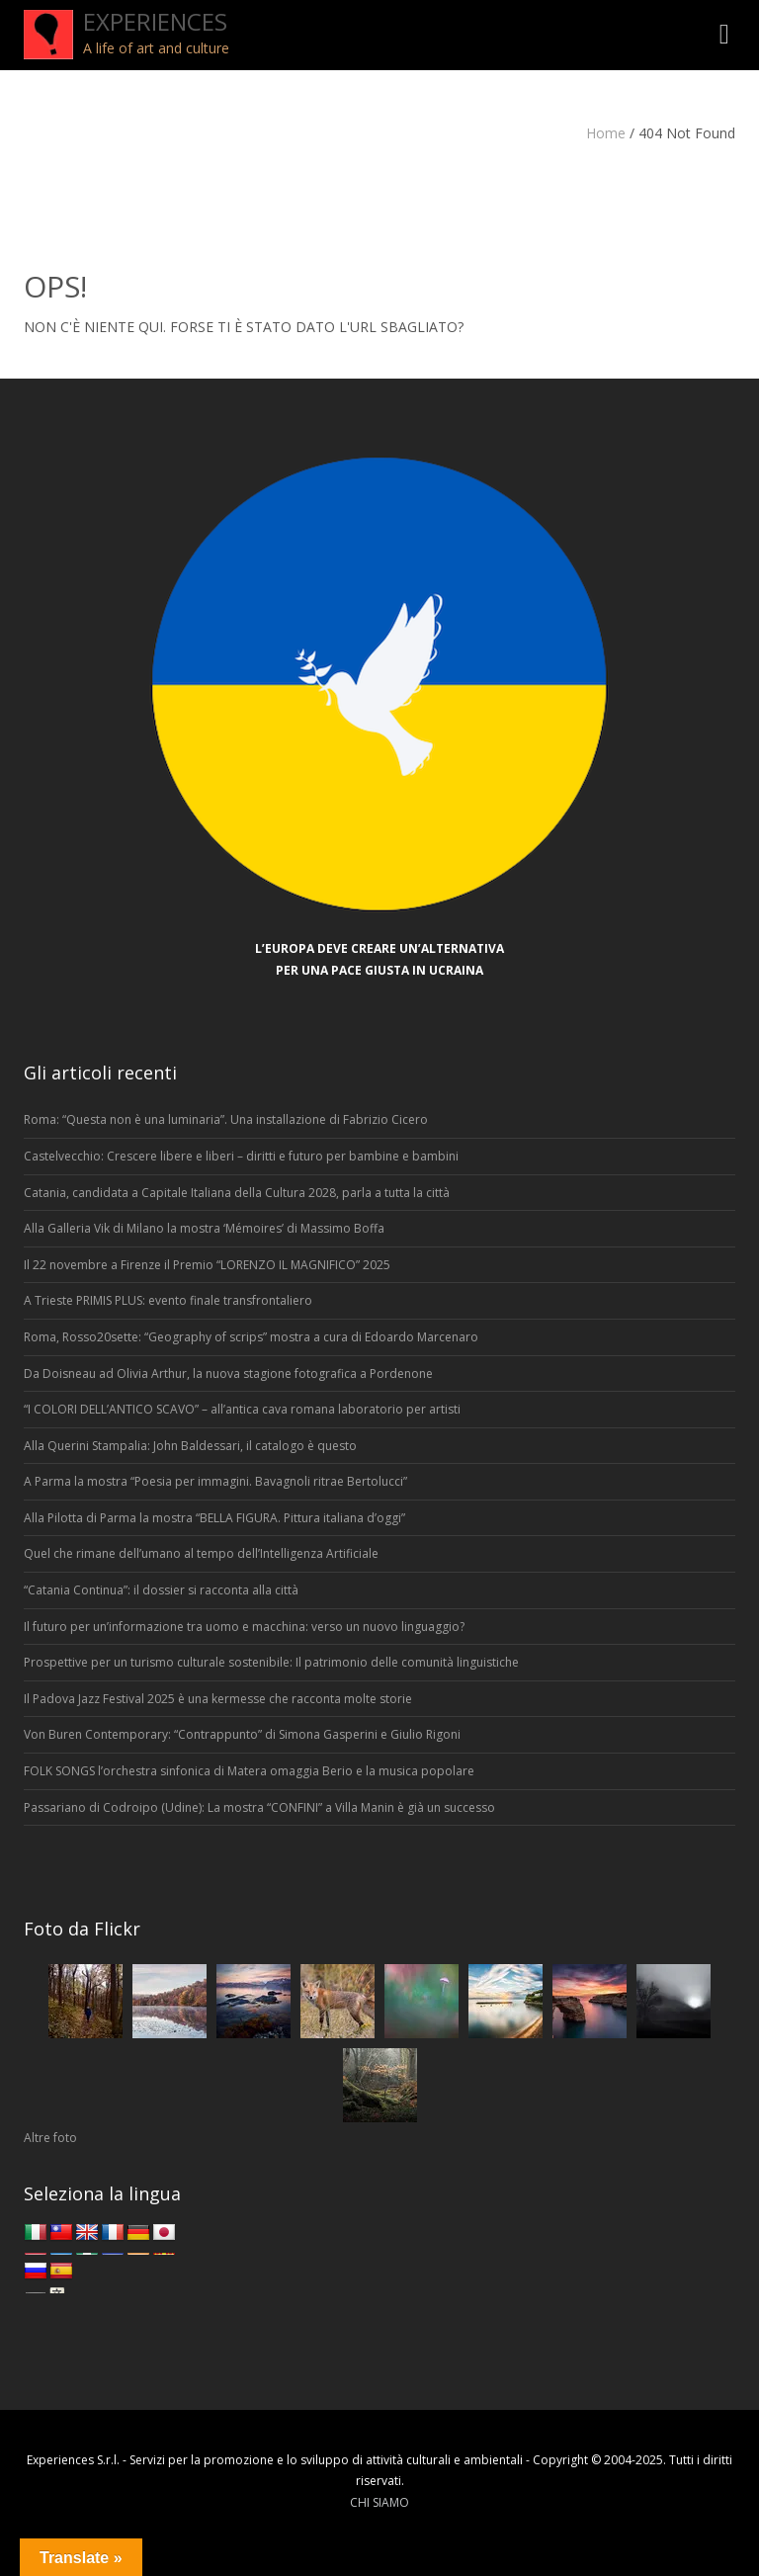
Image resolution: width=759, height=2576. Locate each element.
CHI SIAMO (379, 2502)
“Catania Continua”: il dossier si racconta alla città (161, 1590)
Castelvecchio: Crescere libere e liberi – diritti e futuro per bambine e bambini (243, 1156)
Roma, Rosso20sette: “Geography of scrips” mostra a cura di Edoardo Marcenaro (251, 1337)
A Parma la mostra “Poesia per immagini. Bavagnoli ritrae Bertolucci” (215, 1481)
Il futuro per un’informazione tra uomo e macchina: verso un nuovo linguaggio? (244, 1626)
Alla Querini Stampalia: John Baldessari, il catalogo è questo (190, 1445)
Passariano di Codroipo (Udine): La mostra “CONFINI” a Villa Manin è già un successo (259, 1807)
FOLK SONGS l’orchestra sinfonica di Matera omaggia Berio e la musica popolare (249, 1770)
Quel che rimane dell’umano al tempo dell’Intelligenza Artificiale (201, 1553)
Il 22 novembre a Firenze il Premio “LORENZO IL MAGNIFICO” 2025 (207, 1264)
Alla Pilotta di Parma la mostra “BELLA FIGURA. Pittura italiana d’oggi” (216, 1517)
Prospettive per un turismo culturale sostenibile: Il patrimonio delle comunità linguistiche (271, 1662)
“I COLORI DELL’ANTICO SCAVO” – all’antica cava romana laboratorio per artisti (242, 1409)
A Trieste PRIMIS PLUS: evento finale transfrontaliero (168, 1300)
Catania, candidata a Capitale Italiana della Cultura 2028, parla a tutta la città (237, 1192)
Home (606, 133)
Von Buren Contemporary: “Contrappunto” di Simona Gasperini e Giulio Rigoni (242, 1734)
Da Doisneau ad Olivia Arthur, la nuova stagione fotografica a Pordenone (228, 1373)
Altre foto (50, 2137)
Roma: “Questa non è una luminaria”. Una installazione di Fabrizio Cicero (226, 1119)
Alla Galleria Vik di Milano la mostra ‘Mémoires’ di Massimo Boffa (204, 1228)
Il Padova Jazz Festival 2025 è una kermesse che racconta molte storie (218, 1698)
